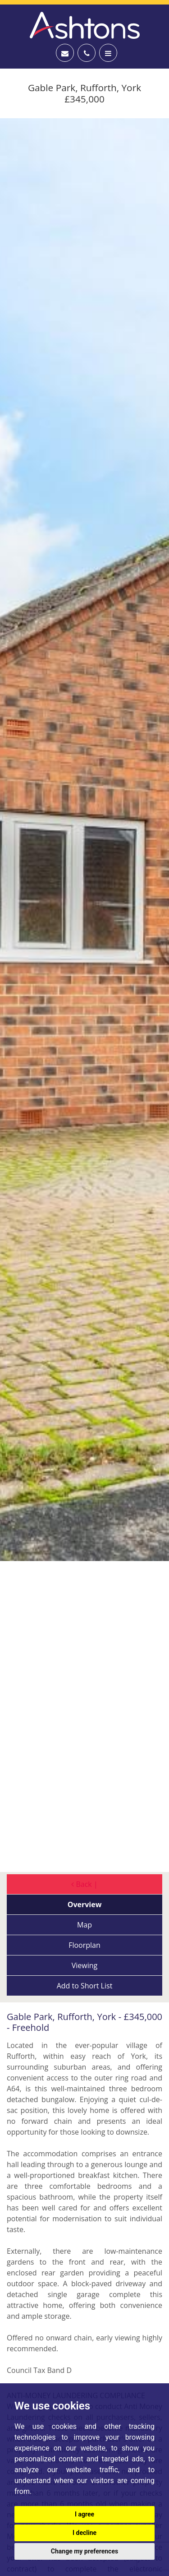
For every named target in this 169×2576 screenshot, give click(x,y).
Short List (85, 1986)
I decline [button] (84, 2532)
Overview (85, 1904)
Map (84, 1925)
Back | (84, 1884)
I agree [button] (84, 2514)
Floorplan (84, 1945)
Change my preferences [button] (84, 2551)
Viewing (85, 1965)
